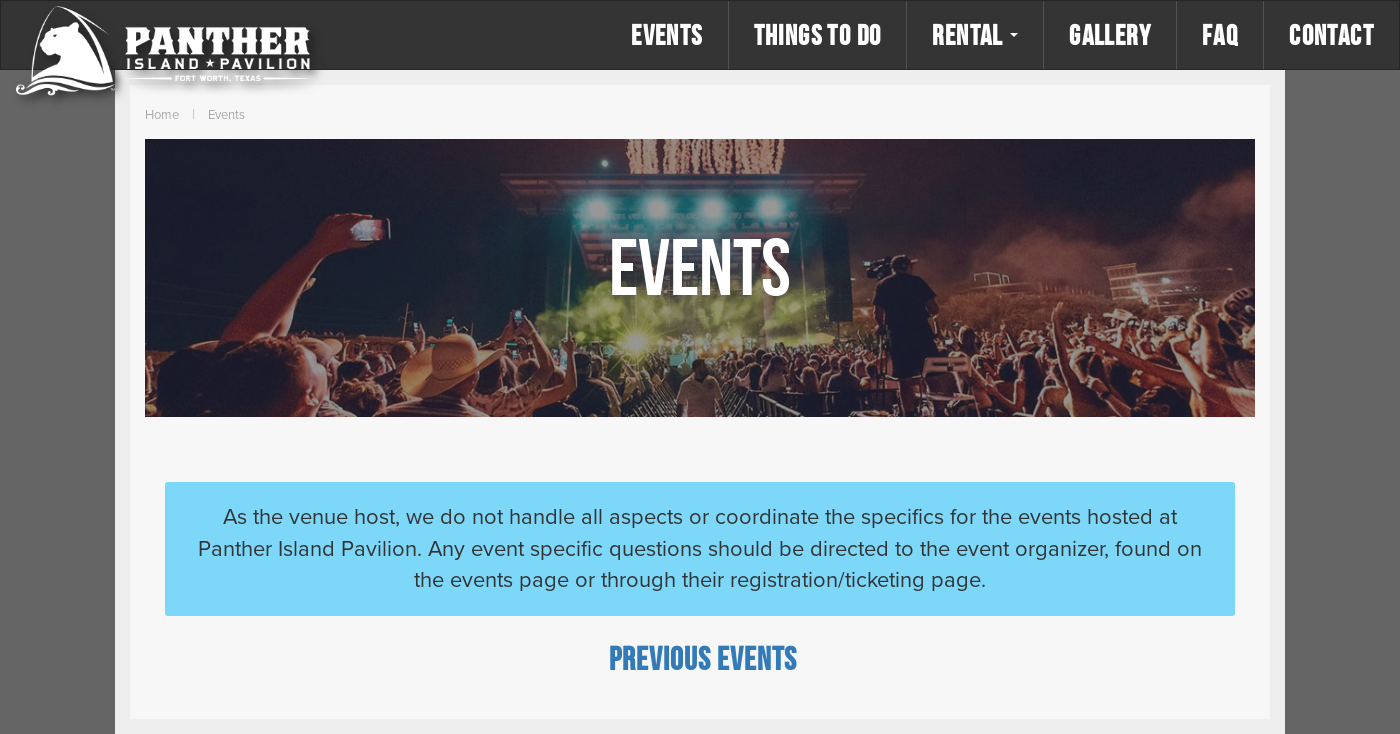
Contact (1331, 35)
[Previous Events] (703, 658)
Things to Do (818, 35)
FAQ (1220, 35)
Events (666, 35)
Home (162, 115)
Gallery (1110, 35)
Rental (975, 35)
